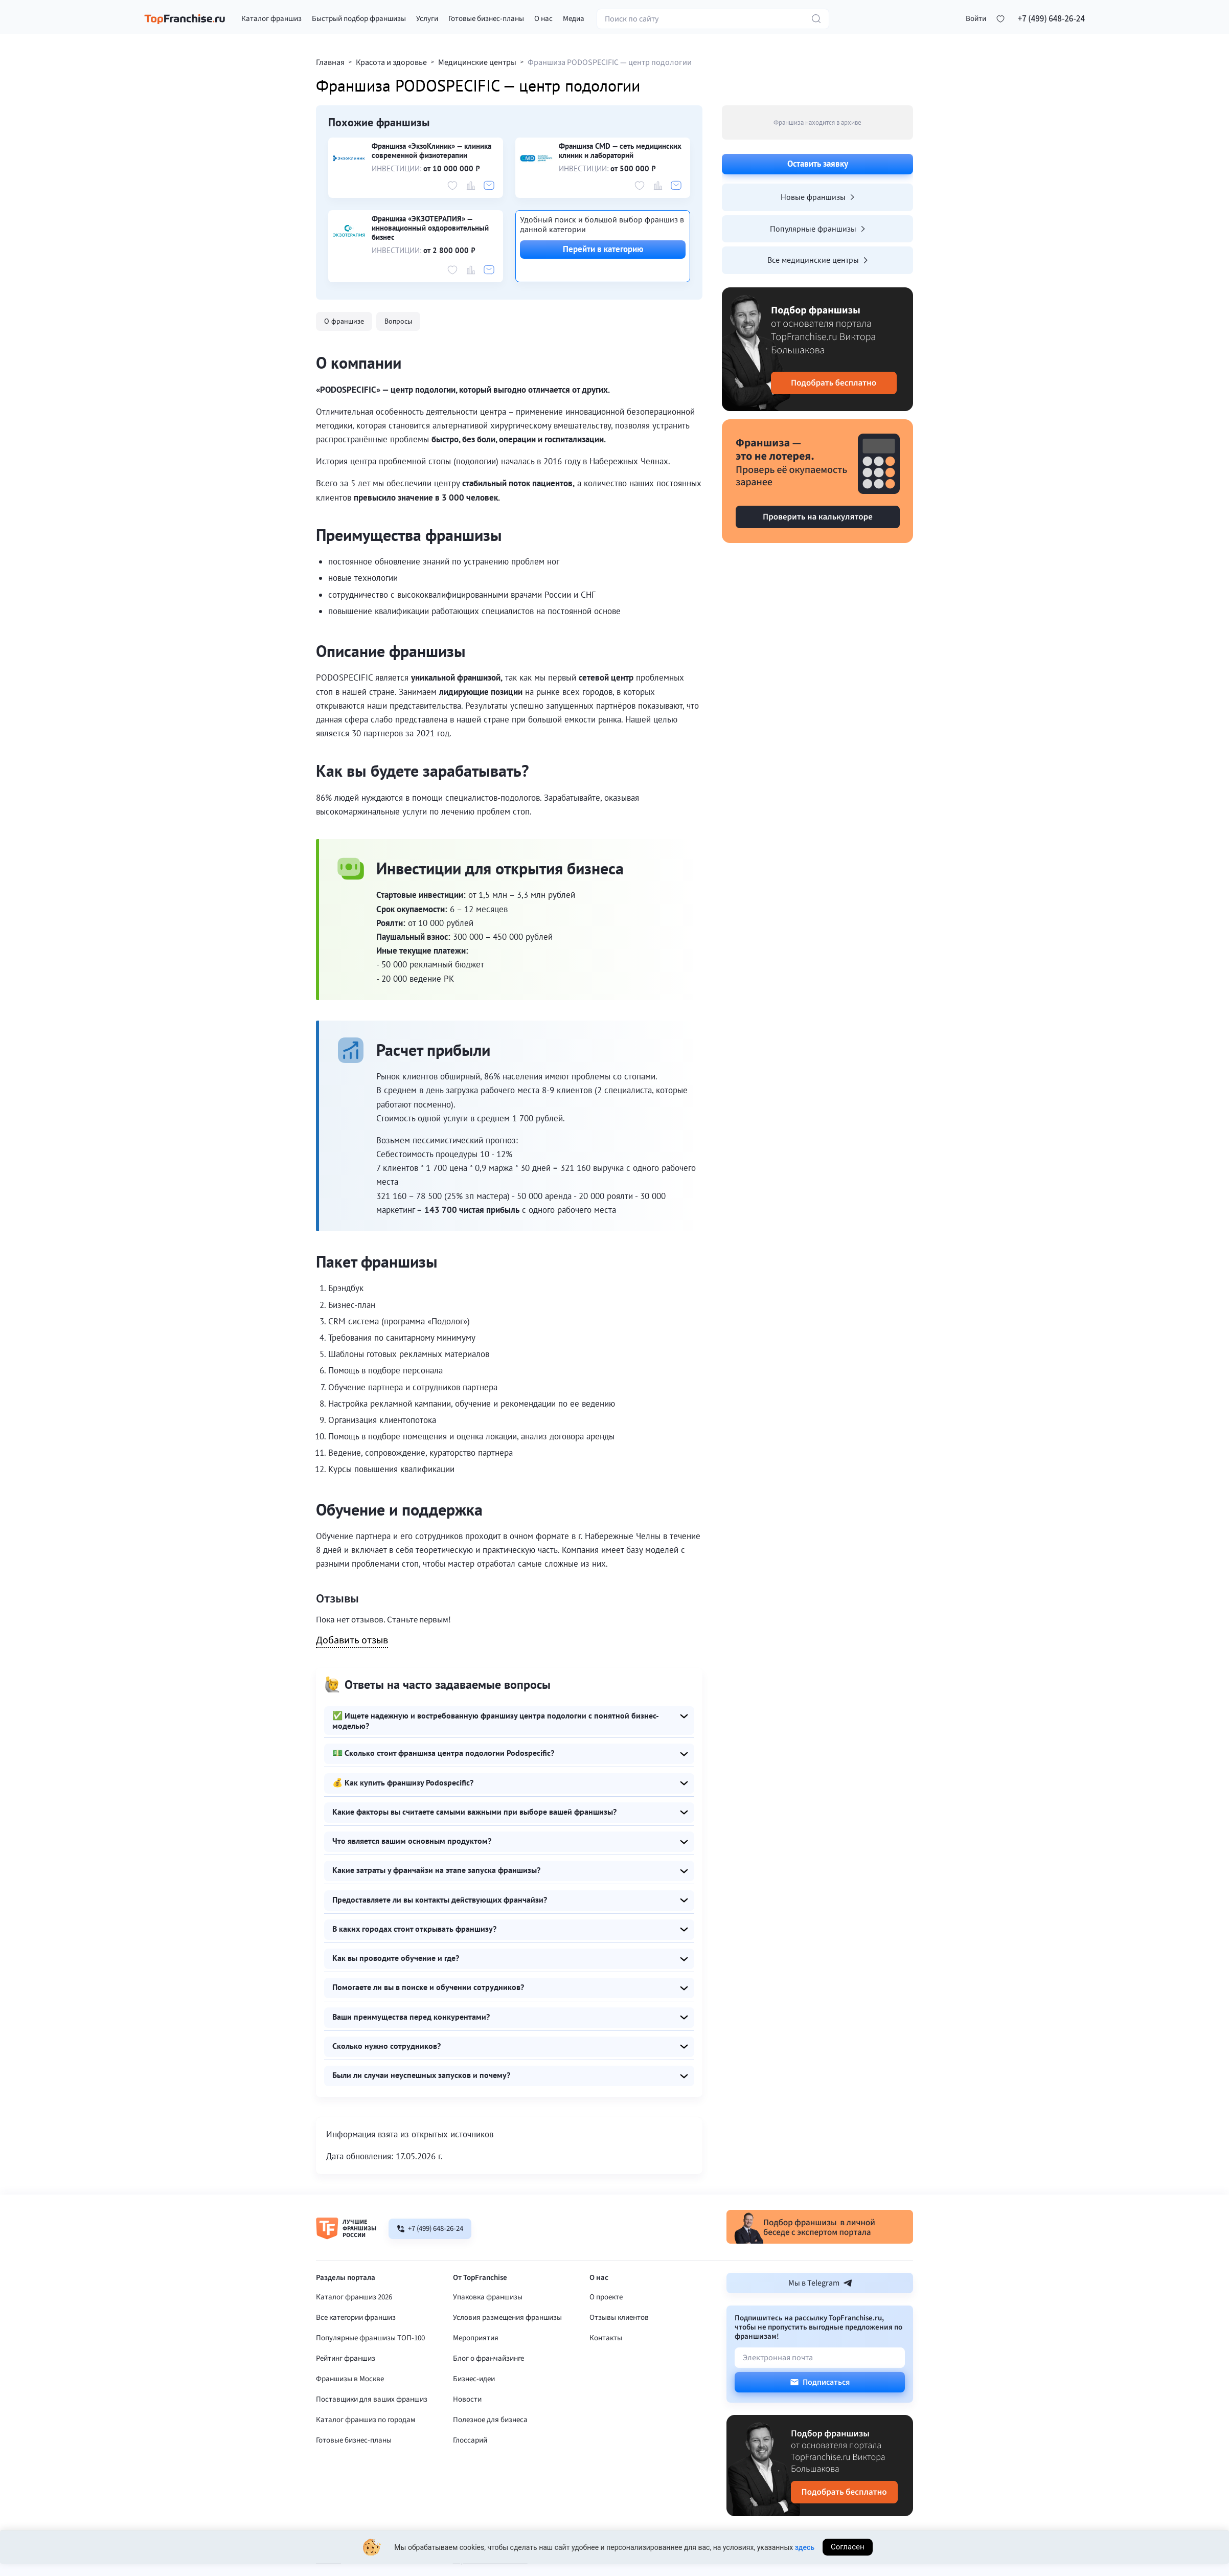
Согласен (847, 2556)
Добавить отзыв (352, 1640)
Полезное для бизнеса (490, 2451)
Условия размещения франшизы (507, 2349)
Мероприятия (475, 2369)
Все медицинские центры (817, 260)
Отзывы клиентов (619, 2349)
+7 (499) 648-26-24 (1051, 22)
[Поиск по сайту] (713, 22)
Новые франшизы (817, 197)
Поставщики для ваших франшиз (371, 2431)
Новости (467, 2431)
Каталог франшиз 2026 (354, 2328)
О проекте (606, 2328)
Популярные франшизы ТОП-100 (370, 2369)
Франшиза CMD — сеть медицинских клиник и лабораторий (620, 151)
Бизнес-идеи (474, 2410)
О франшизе (345, 321)
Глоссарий (470, 2472)
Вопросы (401, 321)
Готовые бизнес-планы (354, 2472)
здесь (804, 2556)
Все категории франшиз (356, 2349)
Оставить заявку (817, 163)
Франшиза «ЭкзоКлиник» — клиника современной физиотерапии (431, 151)
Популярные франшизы (817, 228)
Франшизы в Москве (350, 2410)
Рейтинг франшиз (345, 2390)
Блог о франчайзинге (488, 2390)
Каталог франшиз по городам (366, 2451)
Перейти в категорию (603, 249)
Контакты (605, 2369)
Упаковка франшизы (487, 2328)
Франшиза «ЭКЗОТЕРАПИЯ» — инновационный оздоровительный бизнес (430, 228)
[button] (976, 22)
